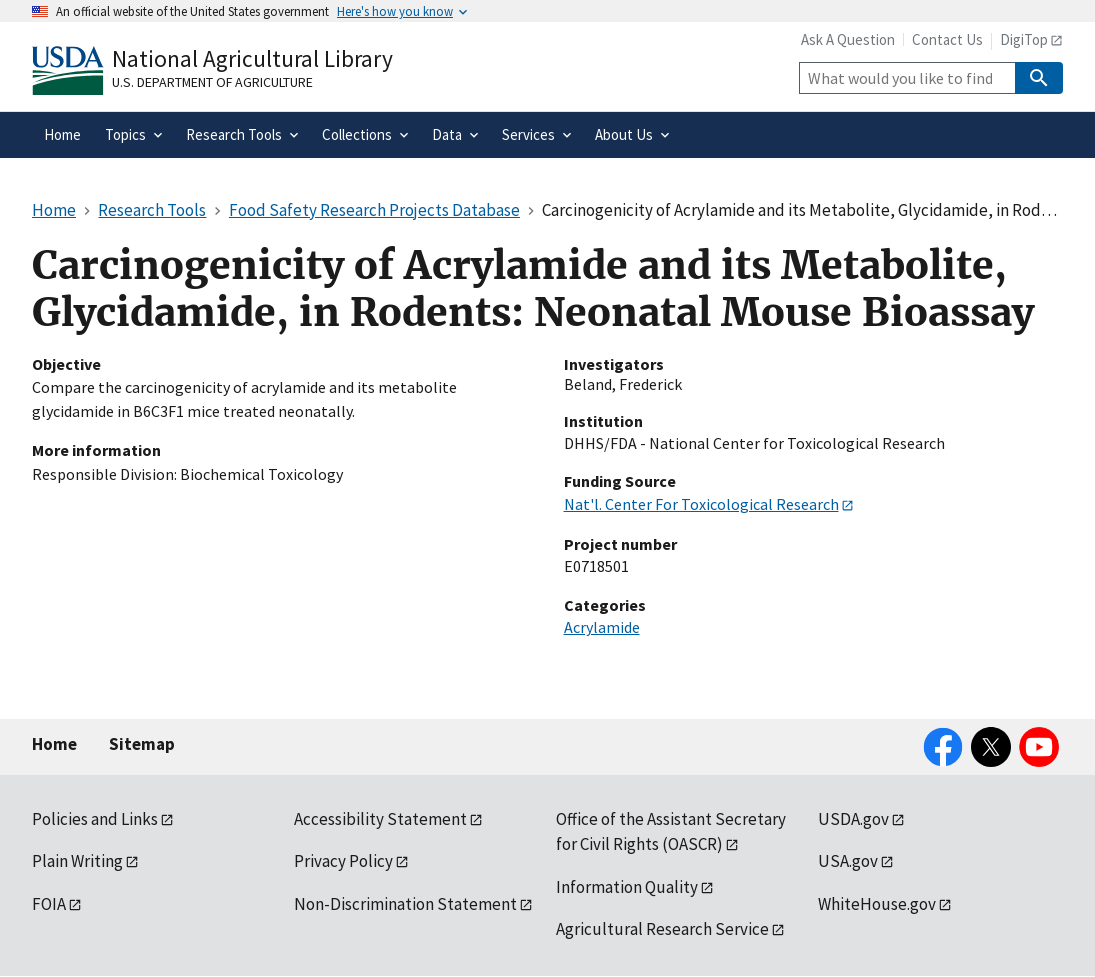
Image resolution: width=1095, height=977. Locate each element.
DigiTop (1024, 39)
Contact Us (947, 39)
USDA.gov (853, 819)
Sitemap (142, 744)
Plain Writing (77, 861)
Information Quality (627, 887)
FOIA (49, 904)
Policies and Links (95, 819)
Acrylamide (602, 627)
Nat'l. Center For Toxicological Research (701, 504)
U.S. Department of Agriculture (212, 82)
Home (54, 744)
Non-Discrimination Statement (405, 904)
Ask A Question (848, 39)
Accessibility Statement (380, 819)
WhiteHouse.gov (877, 904)
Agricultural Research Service (662, 929)
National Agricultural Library (252, 58)
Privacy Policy (343, 861)
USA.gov (848, 861)
